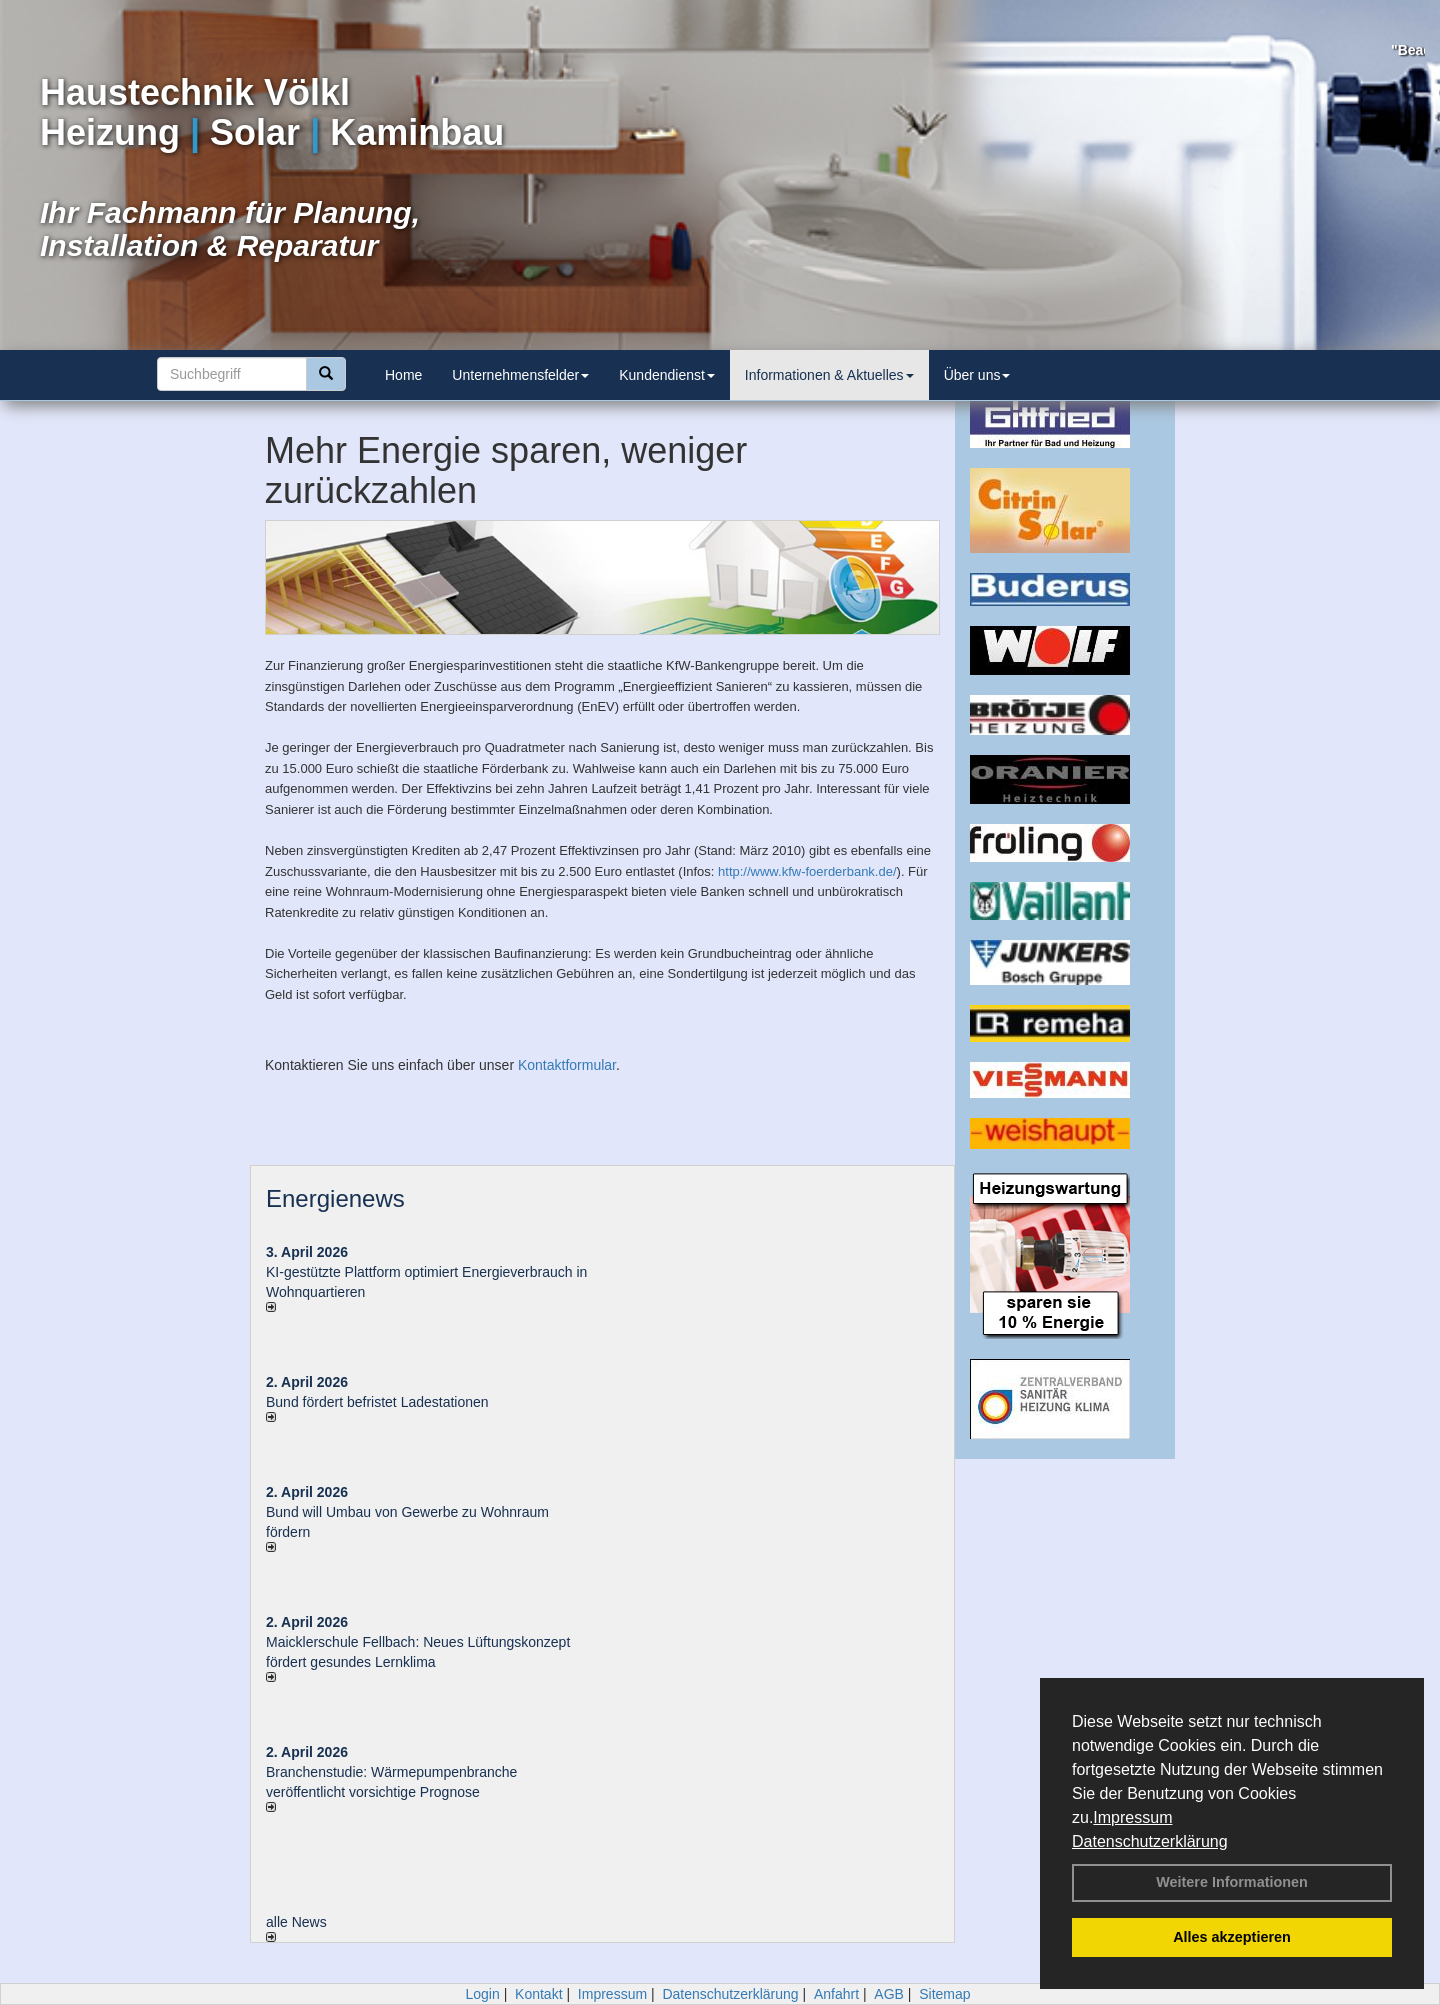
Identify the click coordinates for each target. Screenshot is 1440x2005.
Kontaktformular (567, 1065)
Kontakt (538, 1994)
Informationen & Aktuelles (829, 375)
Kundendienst (667, 375)
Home (403, 375)
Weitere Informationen (1232, 1882)
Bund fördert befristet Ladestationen (377, 1402)
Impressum (1132, 1817)
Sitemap (944, 1994)
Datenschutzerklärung (1150, 1841)
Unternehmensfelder (520, 375)
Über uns (977, 375)
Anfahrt (836, 1994)
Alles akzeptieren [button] (1232, 1937)
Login (482, 1994)
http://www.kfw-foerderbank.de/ (807, 871)
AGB (889, 1994)
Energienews (335, 1198)
